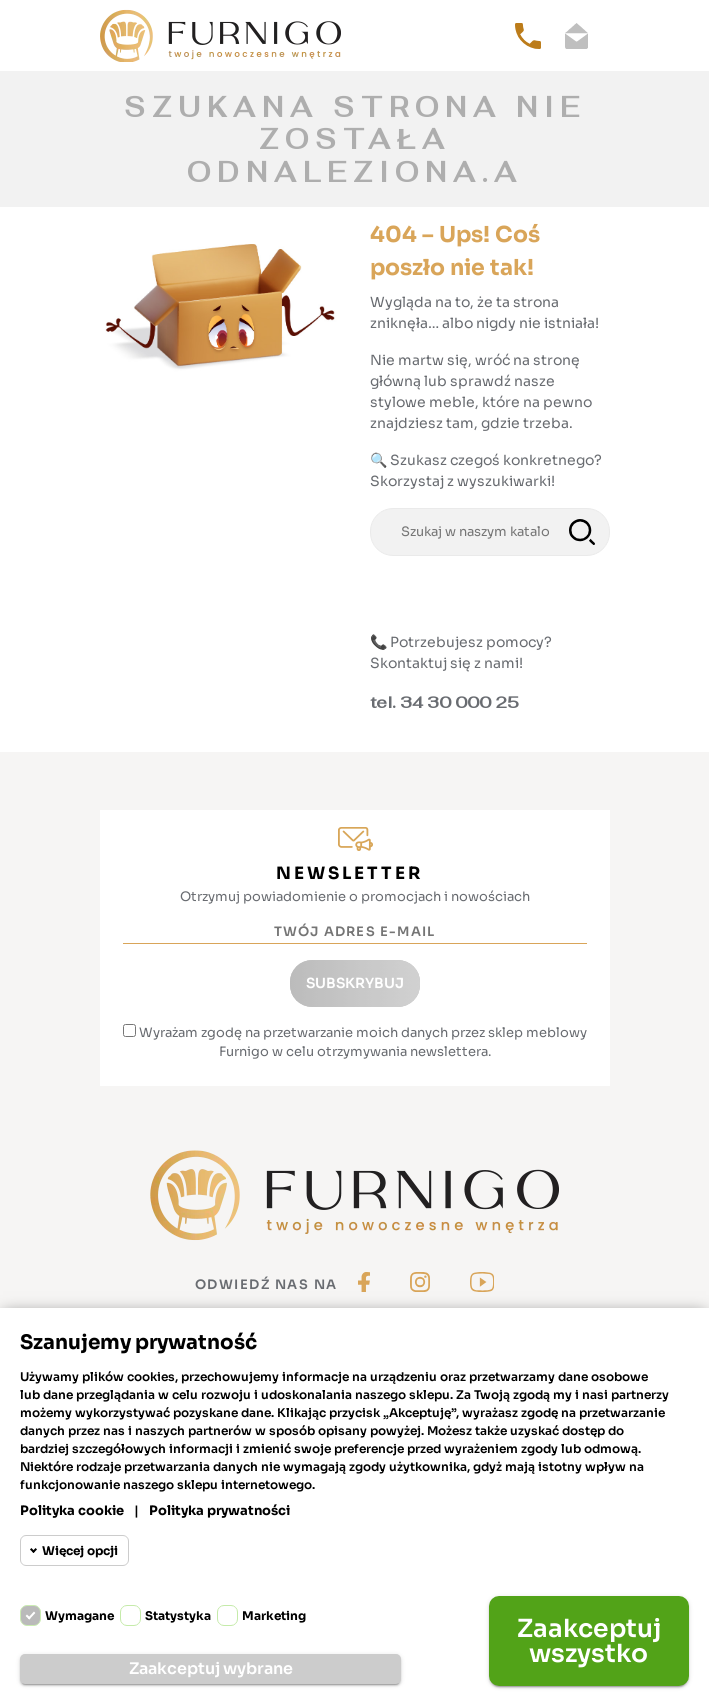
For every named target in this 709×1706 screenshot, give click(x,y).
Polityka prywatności (219, 1510)
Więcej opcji (80, 1550)
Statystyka (178, 1615)
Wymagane (79, 1615)
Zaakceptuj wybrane (211, 1668)
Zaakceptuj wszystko (589, 1641)
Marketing (274, 1615)
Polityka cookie (72, 1510)
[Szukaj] (490, 532)
